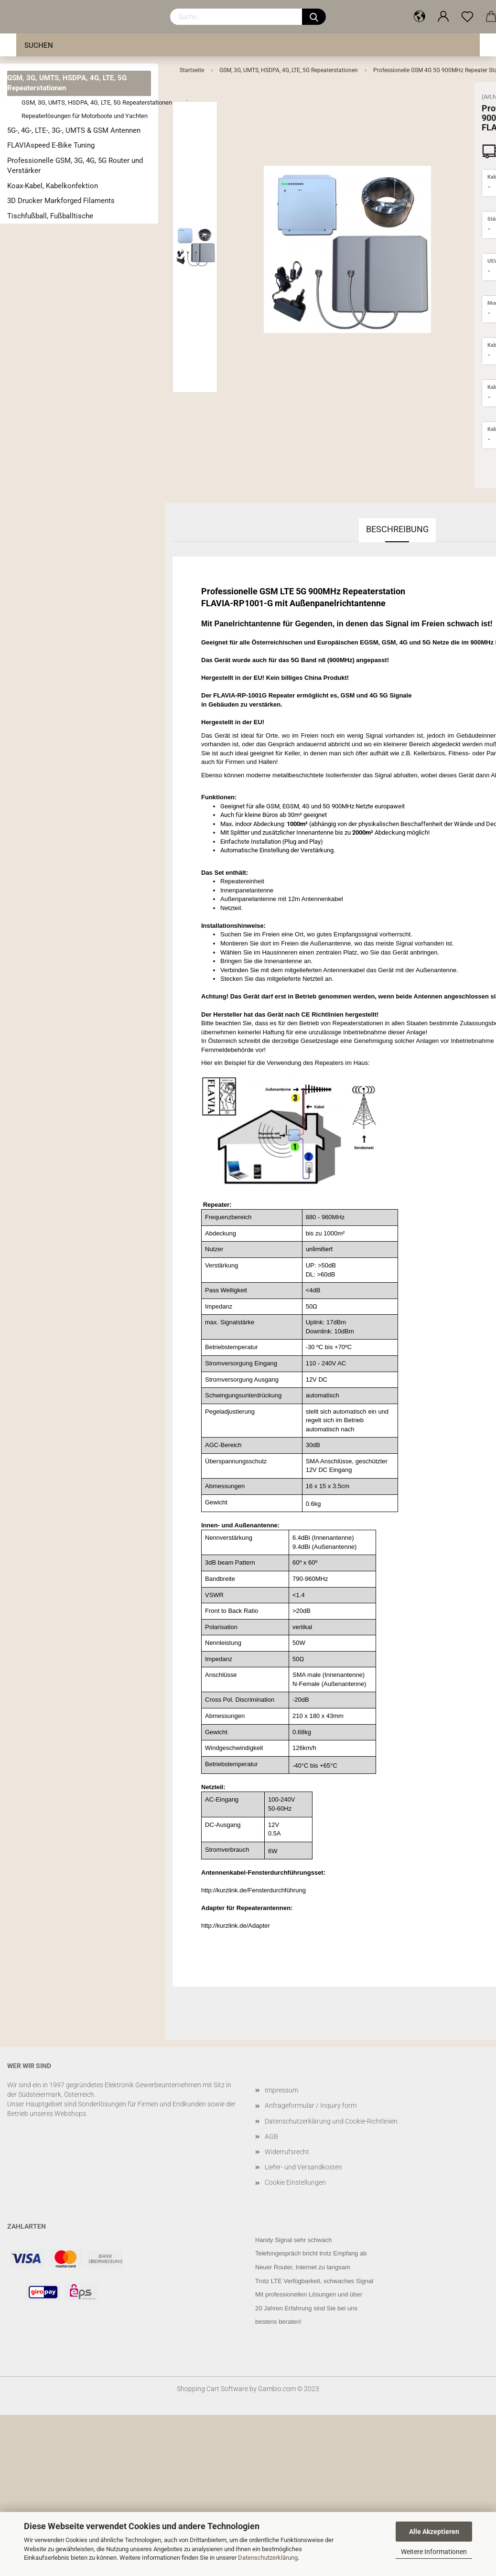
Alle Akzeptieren (434, 2531)
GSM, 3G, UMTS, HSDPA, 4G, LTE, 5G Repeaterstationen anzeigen (86, 102)
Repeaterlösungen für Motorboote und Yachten (85, 115)
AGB (271, 2136)
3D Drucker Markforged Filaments (61, 200)
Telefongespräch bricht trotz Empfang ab (311, 2253)
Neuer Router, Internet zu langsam (302, 2267)
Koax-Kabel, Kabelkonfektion (52, 186)
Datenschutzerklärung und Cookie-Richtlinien (331, 2121)
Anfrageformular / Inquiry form (310, 2105)
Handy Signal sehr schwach (293, 2239)
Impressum (281, 2090)
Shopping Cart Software (212, 2389)
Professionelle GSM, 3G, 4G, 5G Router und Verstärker (75, 165)
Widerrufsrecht (287, 2152)
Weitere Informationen (434, 2551)
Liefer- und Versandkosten (303, 2167)
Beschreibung (397, 529)
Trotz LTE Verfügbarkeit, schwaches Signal (314, 2281)
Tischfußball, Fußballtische (50, 216)
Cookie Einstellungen (295, 2182)
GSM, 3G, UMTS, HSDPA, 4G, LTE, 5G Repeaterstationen (67, 83)
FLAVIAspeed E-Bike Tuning (51, 145)
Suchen (38, 45)
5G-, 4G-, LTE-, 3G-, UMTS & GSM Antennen (73, 130)
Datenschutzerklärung (268, 2557)
